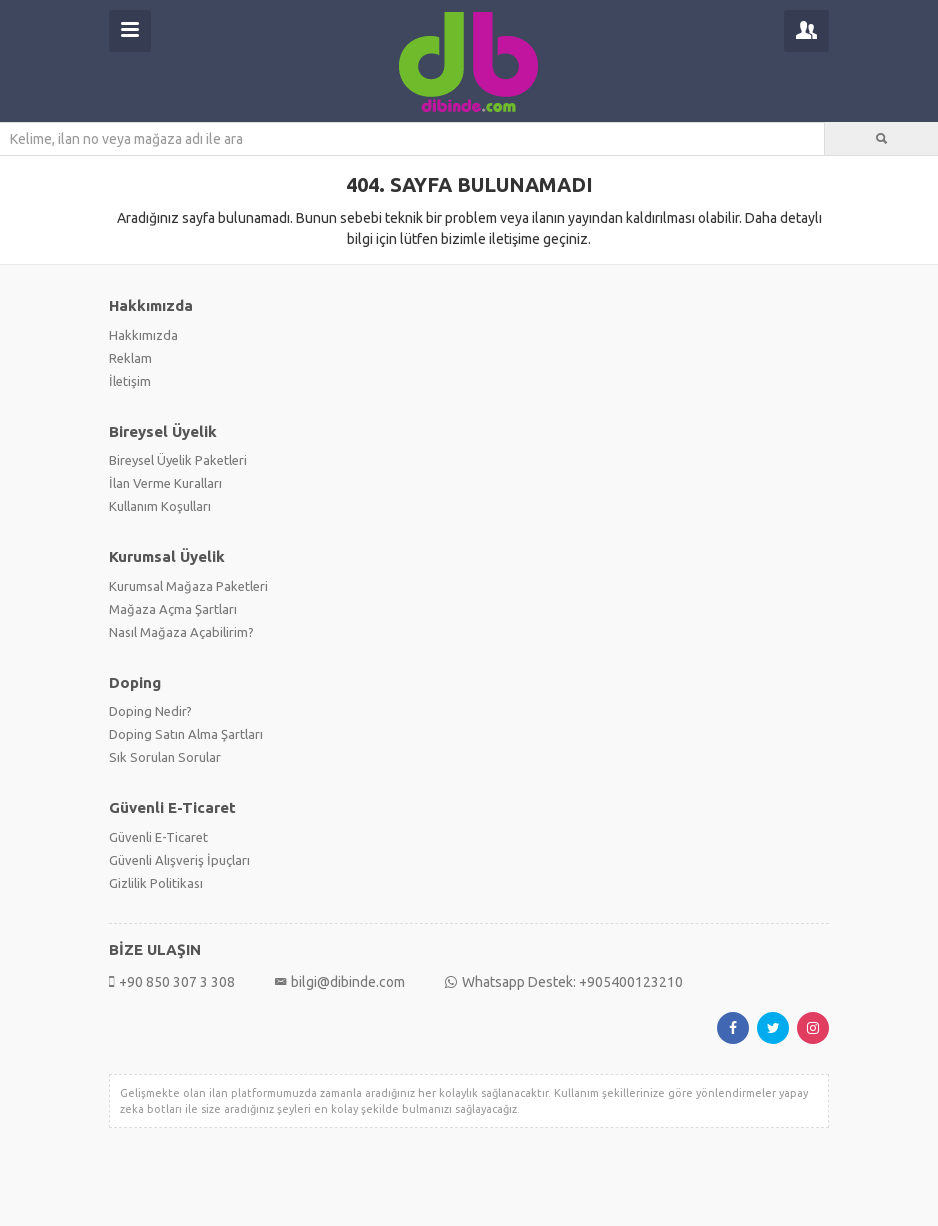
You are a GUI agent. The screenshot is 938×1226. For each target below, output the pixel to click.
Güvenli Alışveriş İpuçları (179, 860)
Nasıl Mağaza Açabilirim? (181, 632)
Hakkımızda (143, 335)
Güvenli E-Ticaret (158, 837)
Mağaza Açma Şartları (173, 609)
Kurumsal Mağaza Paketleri (188, 586)
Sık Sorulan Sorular (165, 757)
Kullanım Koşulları (160, 506)
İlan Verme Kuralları (165, 483)
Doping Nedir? (150, 711)
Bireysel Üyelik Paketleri (178, 460)
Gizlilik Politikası (156, 883)
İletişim (130, 381)
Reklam (130, 358)
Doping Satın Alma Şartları (186, 734)
